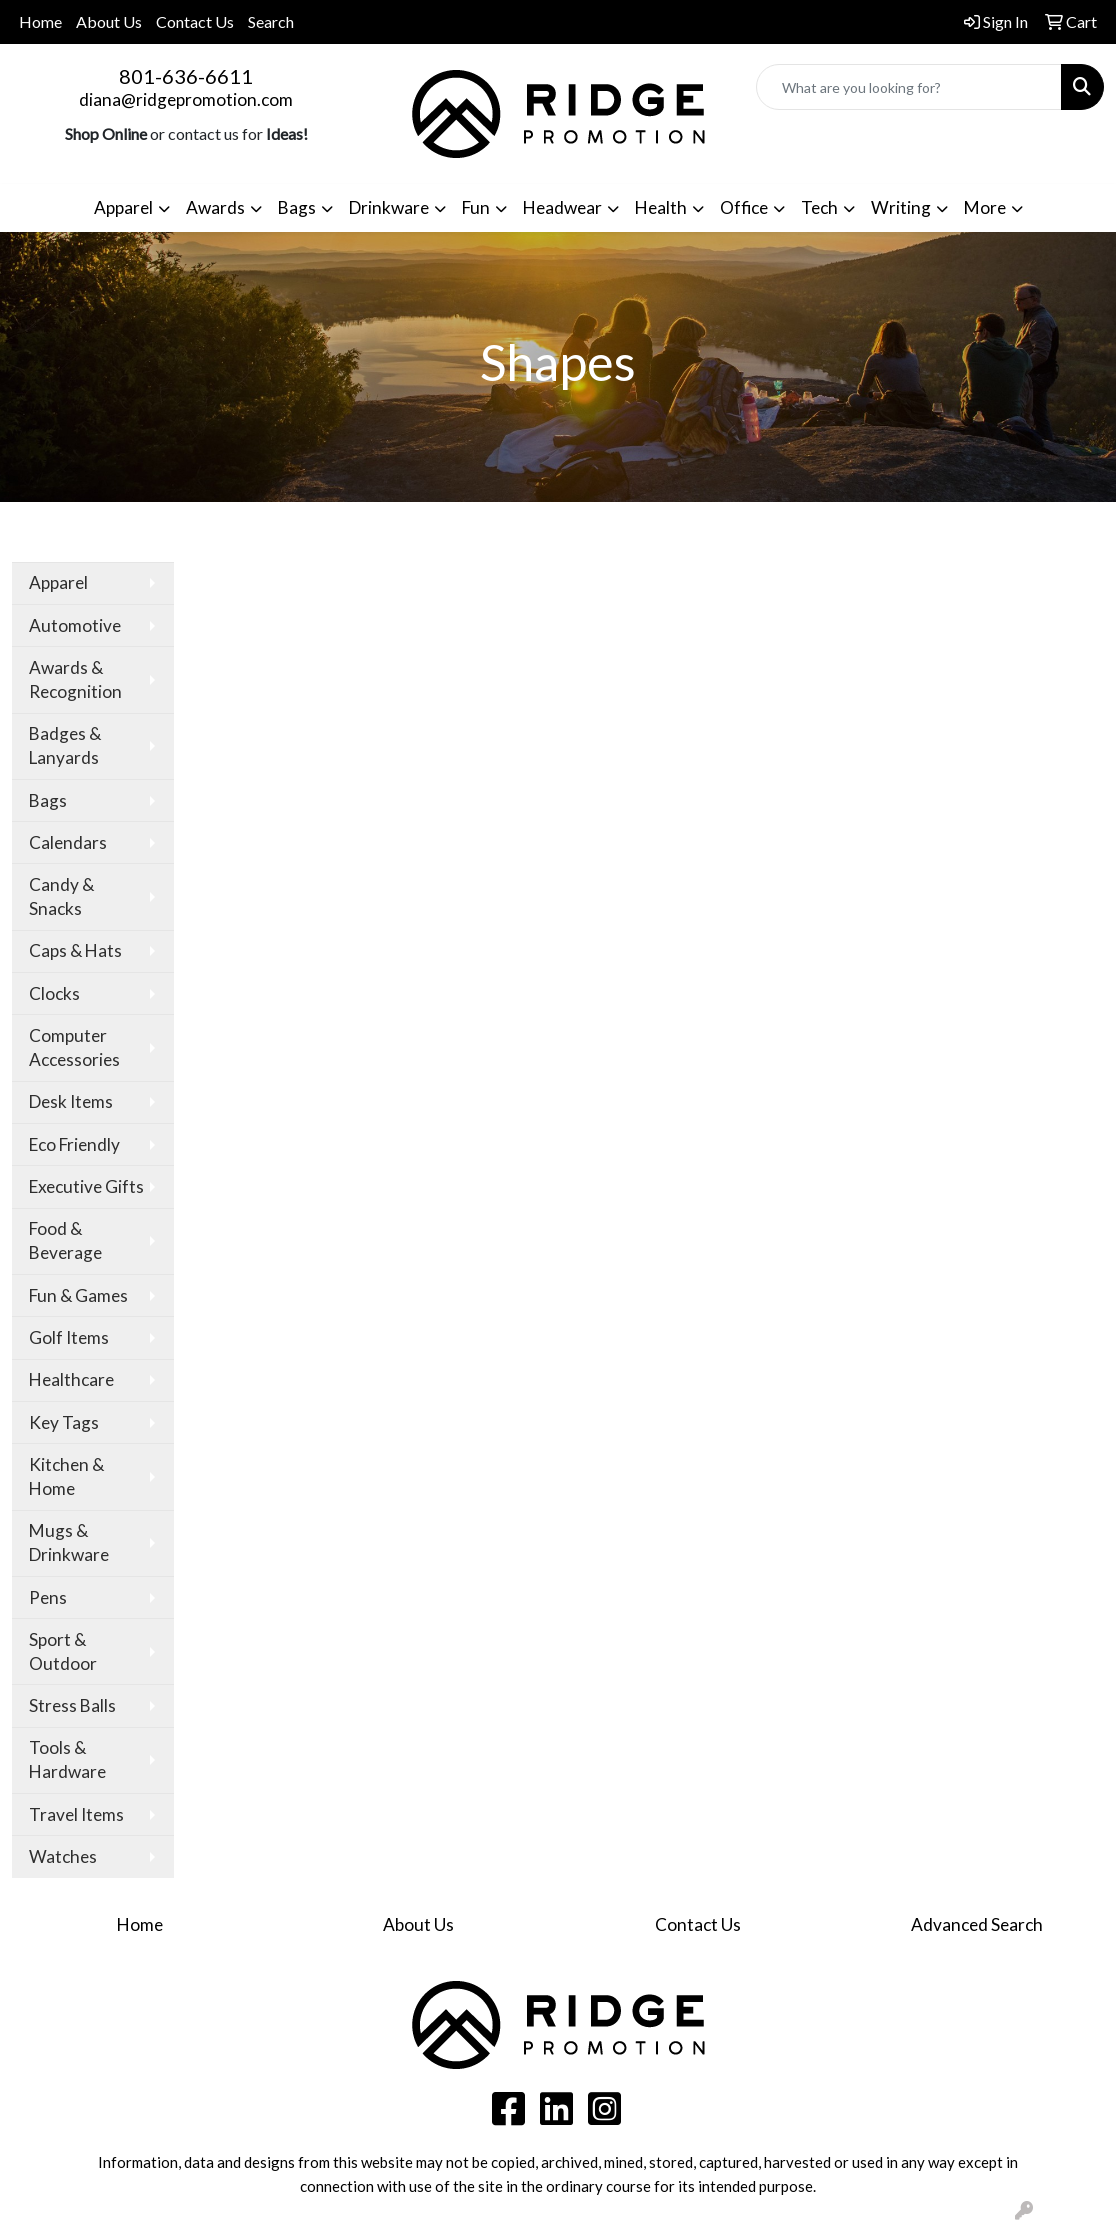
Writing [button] (901, 207)
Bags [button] (297, 207)
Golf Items (69, 1337)
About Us (109, 21)
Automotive (75, 625)
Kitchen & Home (66, 1476)
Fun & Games (78, 1295)
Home (40, 21)
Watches (63, 1856)
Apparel (58, 582)
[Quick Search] (909, 87)
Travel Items (76, 1814)
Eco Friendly (74, 1144)
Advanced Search (977, 1924)
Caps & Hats (75, 950)
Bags (48, 800)
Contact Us (195, 21)
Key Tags (64, 1422)
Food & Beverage (65, 1240)
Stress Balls (72, 1705)
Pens (48, 1597)
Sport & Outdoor (63, 1651)
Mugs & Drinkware (69, 1542)
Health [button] (661, 207)
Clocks (54, 993)
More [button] (985, 207)
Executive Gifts (86, 1186)
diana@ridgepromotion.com (186, 99)
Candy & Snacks (61, 896)
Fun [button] (476, 207)
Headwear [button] (562, 207)
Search (271, 21)
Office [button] (744, 207)
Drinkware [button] (389, 207)
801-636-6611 (186, 76)
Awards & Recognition (75, 679)
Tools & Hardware (67, 1759)
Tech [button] (819, 207)
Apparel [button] (123, 207)
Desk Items (71, 1101)
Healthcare (71, 1379)
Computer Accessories (74, 1047)
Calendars (68, 842)
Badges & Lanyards (65, 745)
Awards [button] (215, 207)
